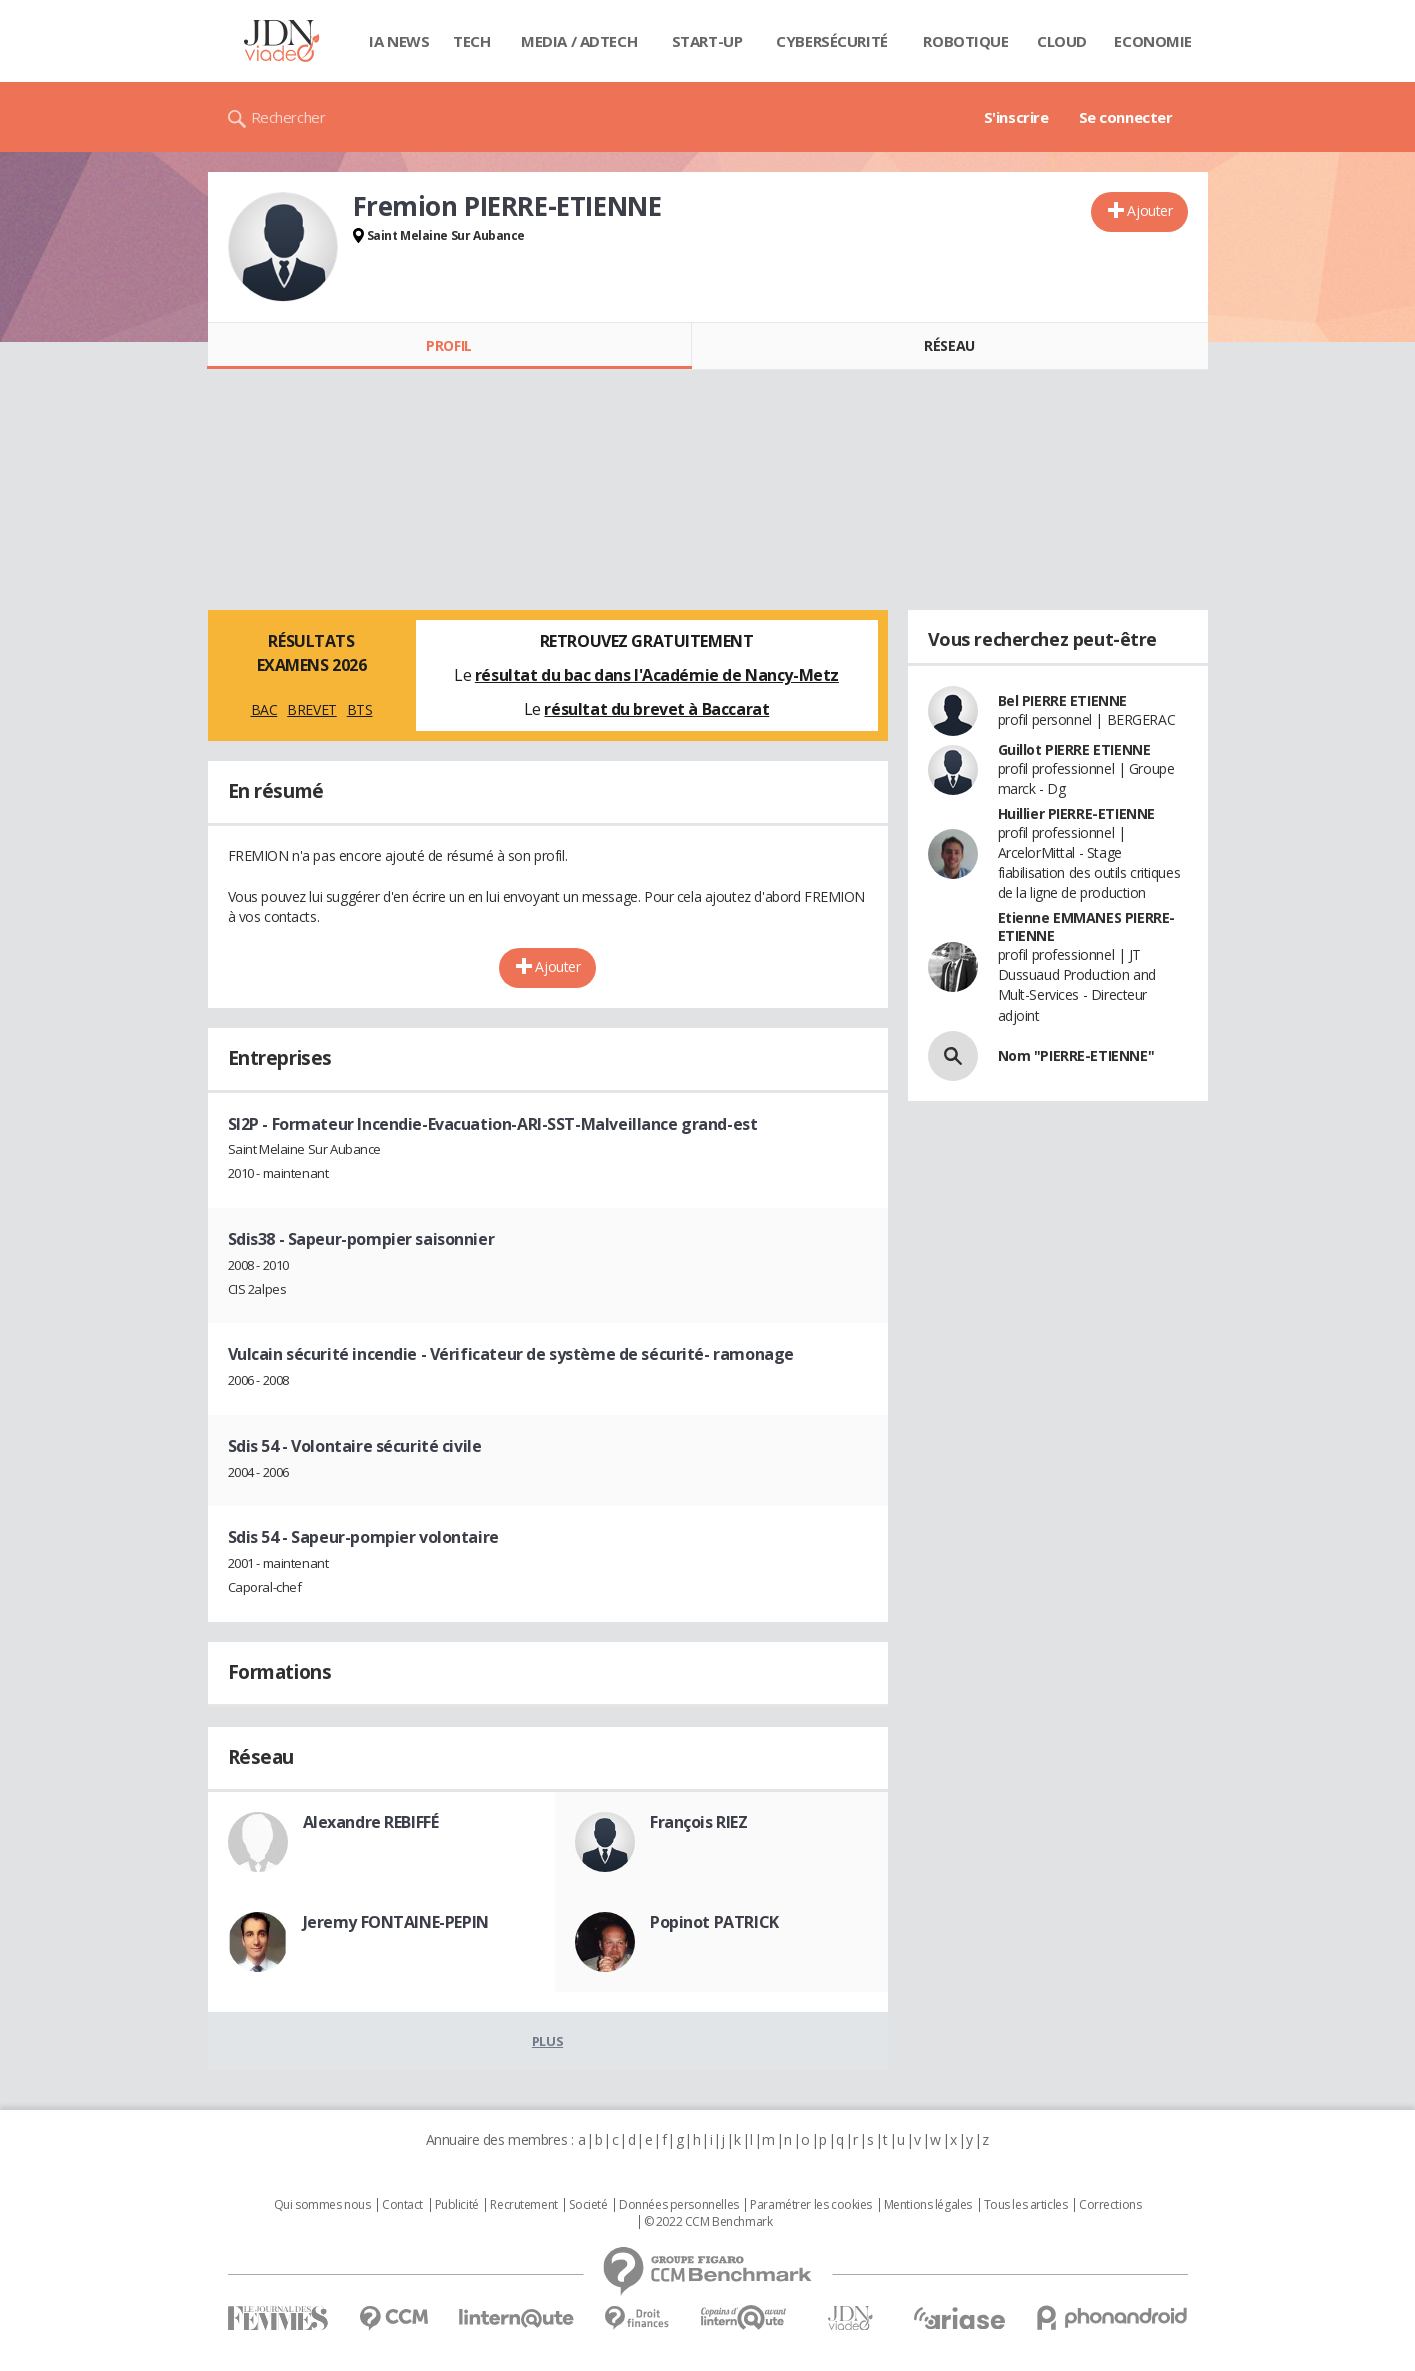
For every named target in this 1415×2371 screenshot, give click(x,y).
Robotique (965, 41)
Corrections (1110, 2205)
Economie (1153, 41)
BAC (264, 709)
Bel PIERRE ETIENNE (1062, 700)
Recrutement (523, 2205)
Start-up (707, 41)
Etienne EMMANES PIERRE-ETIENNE (1086, 926)
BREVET (311, 709)
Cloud (1062, 41)
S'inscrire (1016, 117)
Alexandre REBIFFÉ (371, 1822)
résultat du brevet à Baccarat (656, 709)
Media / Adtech (579, 41)
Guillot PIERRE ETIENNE (1074, 749)
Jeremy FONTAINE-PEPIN (396, 1922)
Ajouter (1149, 210)
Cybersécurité (832, 41)
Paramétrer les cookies (811, 2205)
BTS (360, 709)
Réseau (949, 345)
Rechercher (288, 117)
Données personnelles (679, 2205)
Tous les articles (1026, 2205)
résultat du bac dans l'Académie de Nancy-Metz (657, 675)
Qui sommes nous (322, 2205)
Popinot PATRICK (714, 1922)
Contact (402, 2205)
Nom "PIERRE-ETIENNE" (1076, 1055)
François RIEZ (699, 1822)
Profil (448, 345)
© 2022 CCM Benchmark (708, 2222)
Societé (588, 2205)
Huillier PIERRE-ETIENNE (1076, 813)
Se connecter (1126, 117)
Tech (471, 41)
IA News (399, 41)
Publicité (457, 2205)
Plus (547, 2041)
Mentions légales (928, 2205)
